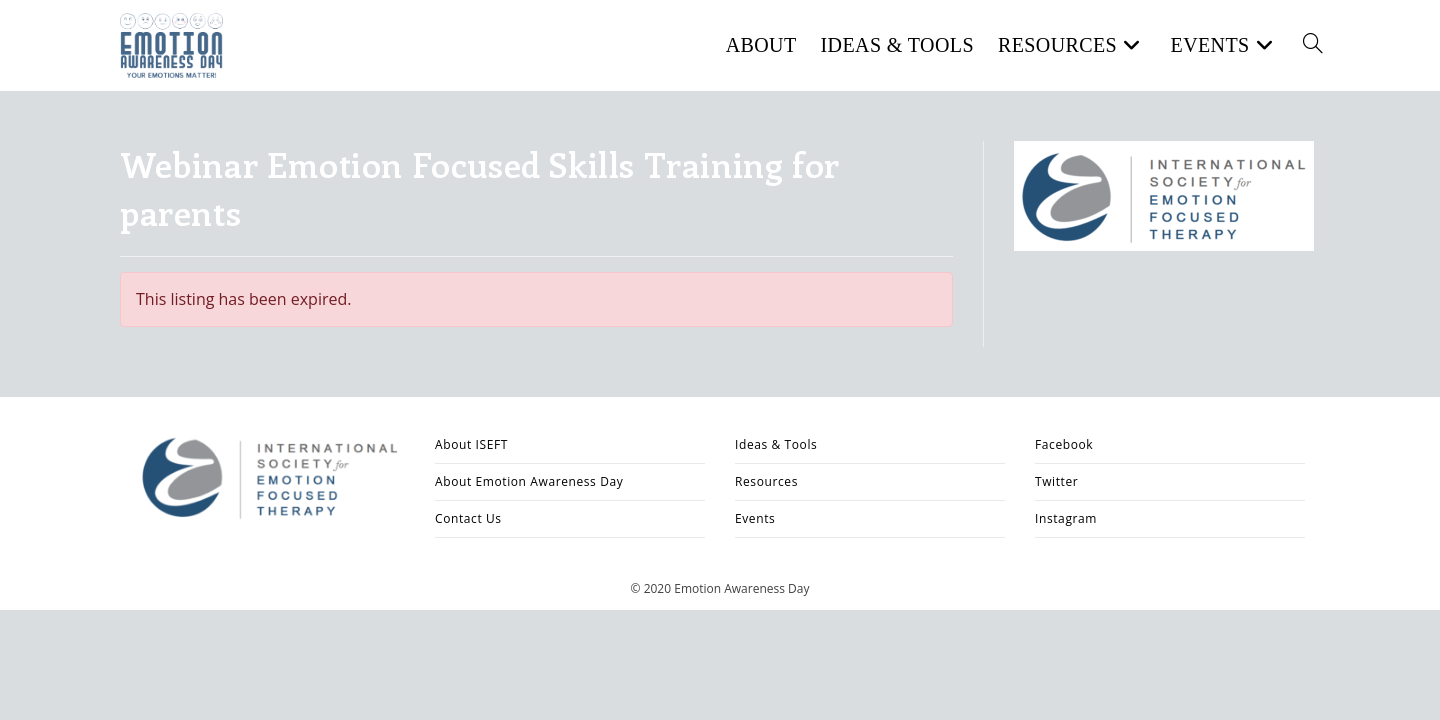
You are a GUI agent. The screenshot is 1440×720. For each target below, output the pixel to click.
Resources (766, 481)
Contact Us (468, 518)
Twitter (1056, 481)
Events (755, 518)
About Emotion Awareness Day (529, 481)
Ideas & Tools (776, 444)
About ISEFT (471, 444)
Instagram (1066, 518)
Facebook (1064, 444)
